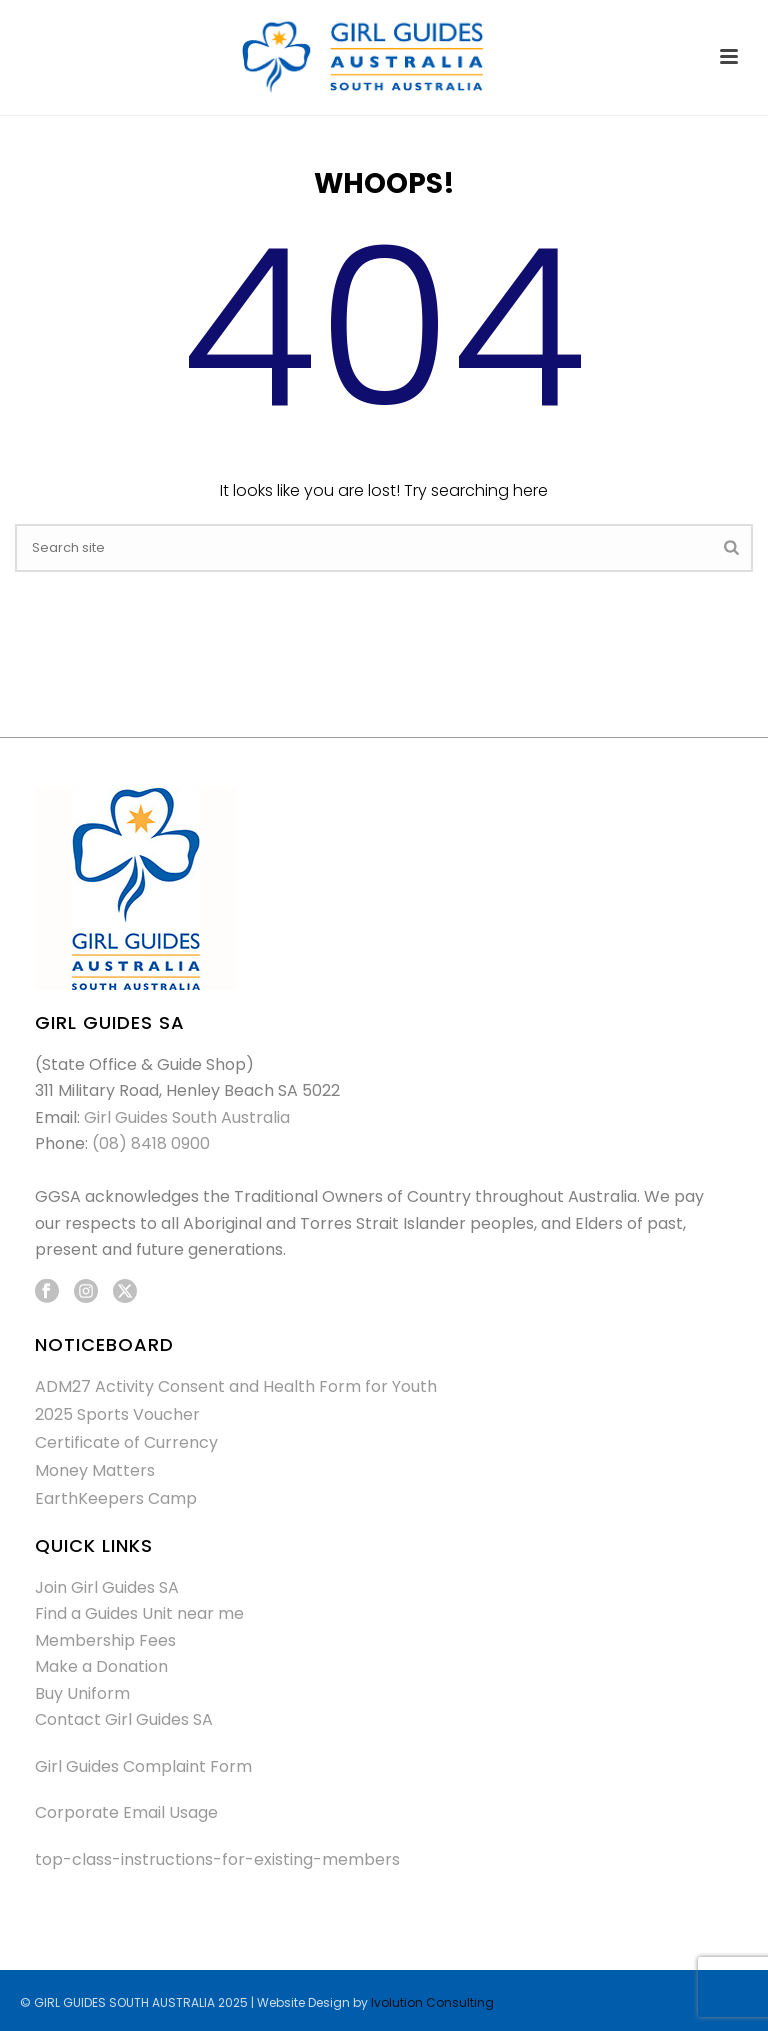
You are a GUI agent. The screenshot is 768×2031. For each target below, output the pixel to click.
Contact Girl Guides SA (124, 1719)
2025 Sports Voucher (117, 1415)
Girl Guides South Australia (187, 1117)
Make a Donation (101, 1666)
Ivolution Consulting (432, 2002)
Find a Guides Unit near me (139, 1613)
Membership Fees (105, 1640)
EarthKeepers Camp (116, 1499)
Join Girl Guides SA (107, 1587)
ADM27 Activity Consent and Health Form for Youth (236, 1387)
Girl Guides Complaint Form (143, 1766)
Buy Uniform (82, 1693)
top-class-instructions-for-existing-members (217, 1859)
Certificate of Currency (126, 1443)
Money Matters (95, 1471)
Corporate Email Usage (126, 1812)
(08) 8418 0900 (151, 1143)
